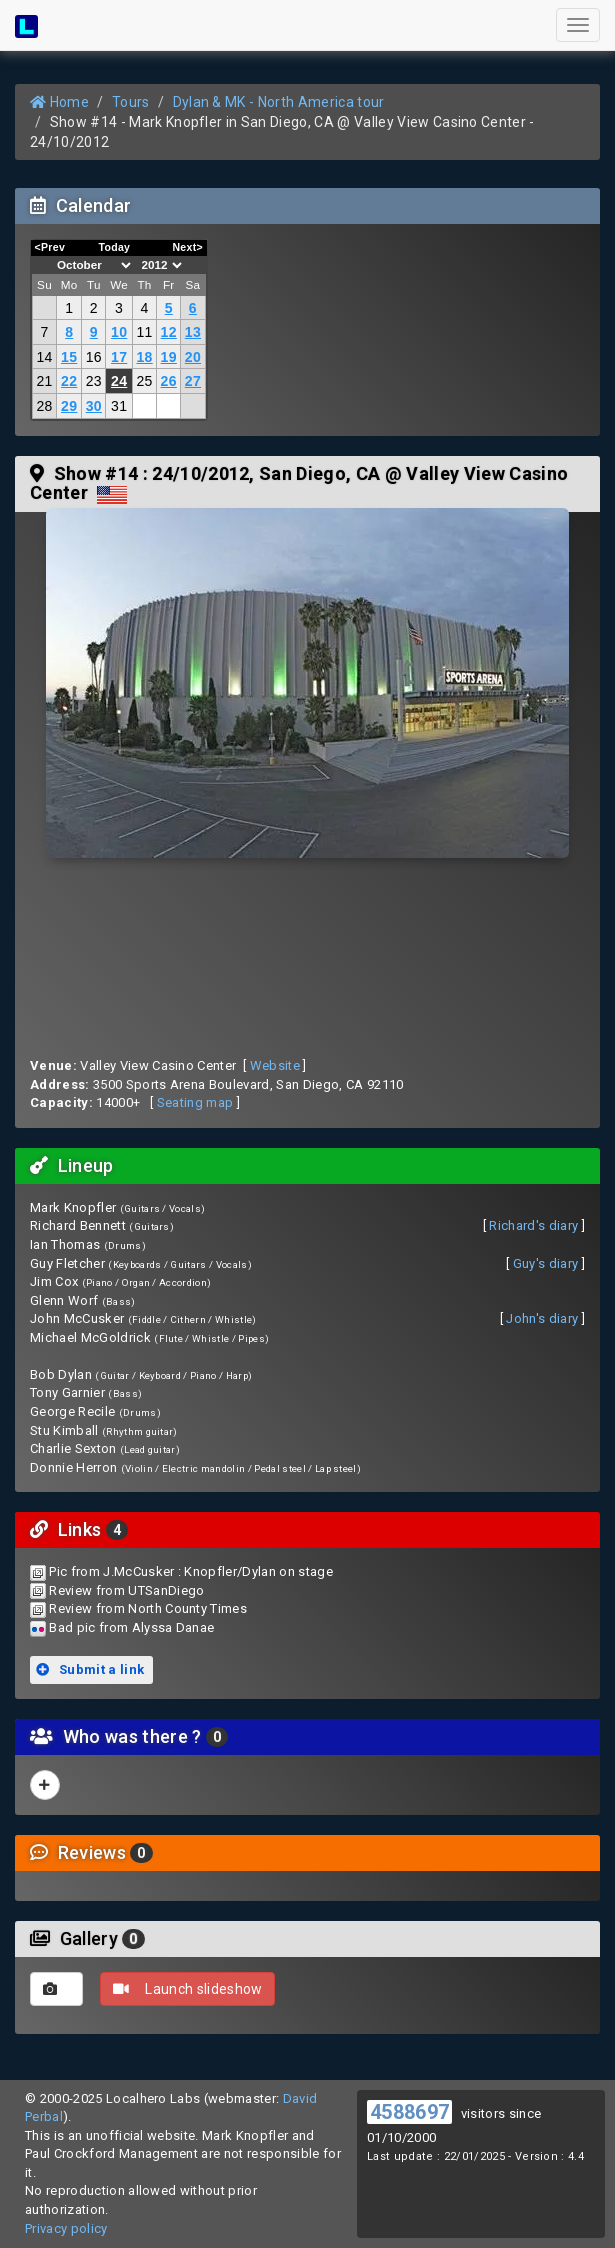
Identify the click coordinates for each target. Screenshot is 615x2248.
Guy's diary (546, 1263)
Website (275, 1065)
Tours (131, 102)
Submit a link (90, 1669)
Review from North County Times (148, 1608)
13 (193, 332)
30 (94, 406)
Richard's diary (533, 1225)
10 (119, 332)
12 (169, 332)
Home (59, 102)
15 (69, 357)
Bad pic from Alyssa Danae (131, 1627)
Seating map (195, 1102)
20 (193, 357)
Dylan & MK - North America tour (279, 102)
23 (94, 381)
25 (144, 381)
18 (144, 357)
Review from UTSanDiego (126, 1590)
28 (44, 406)
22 (69, 381)
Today (114, 247)
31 (119, 406)
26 (169, 381)
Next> (187, 247)
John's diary (542, 1318)
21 (44, 381)
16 (94, 357)
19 (169, 357)
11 (144, 332)
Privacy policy (66, 2228)
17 (119, 357)
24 (119, 381)
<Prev (50, 247)
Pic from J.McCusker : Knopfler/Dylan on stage (191, 1571)
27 (193, 381)
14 (44, 357)
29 (69, 406)
